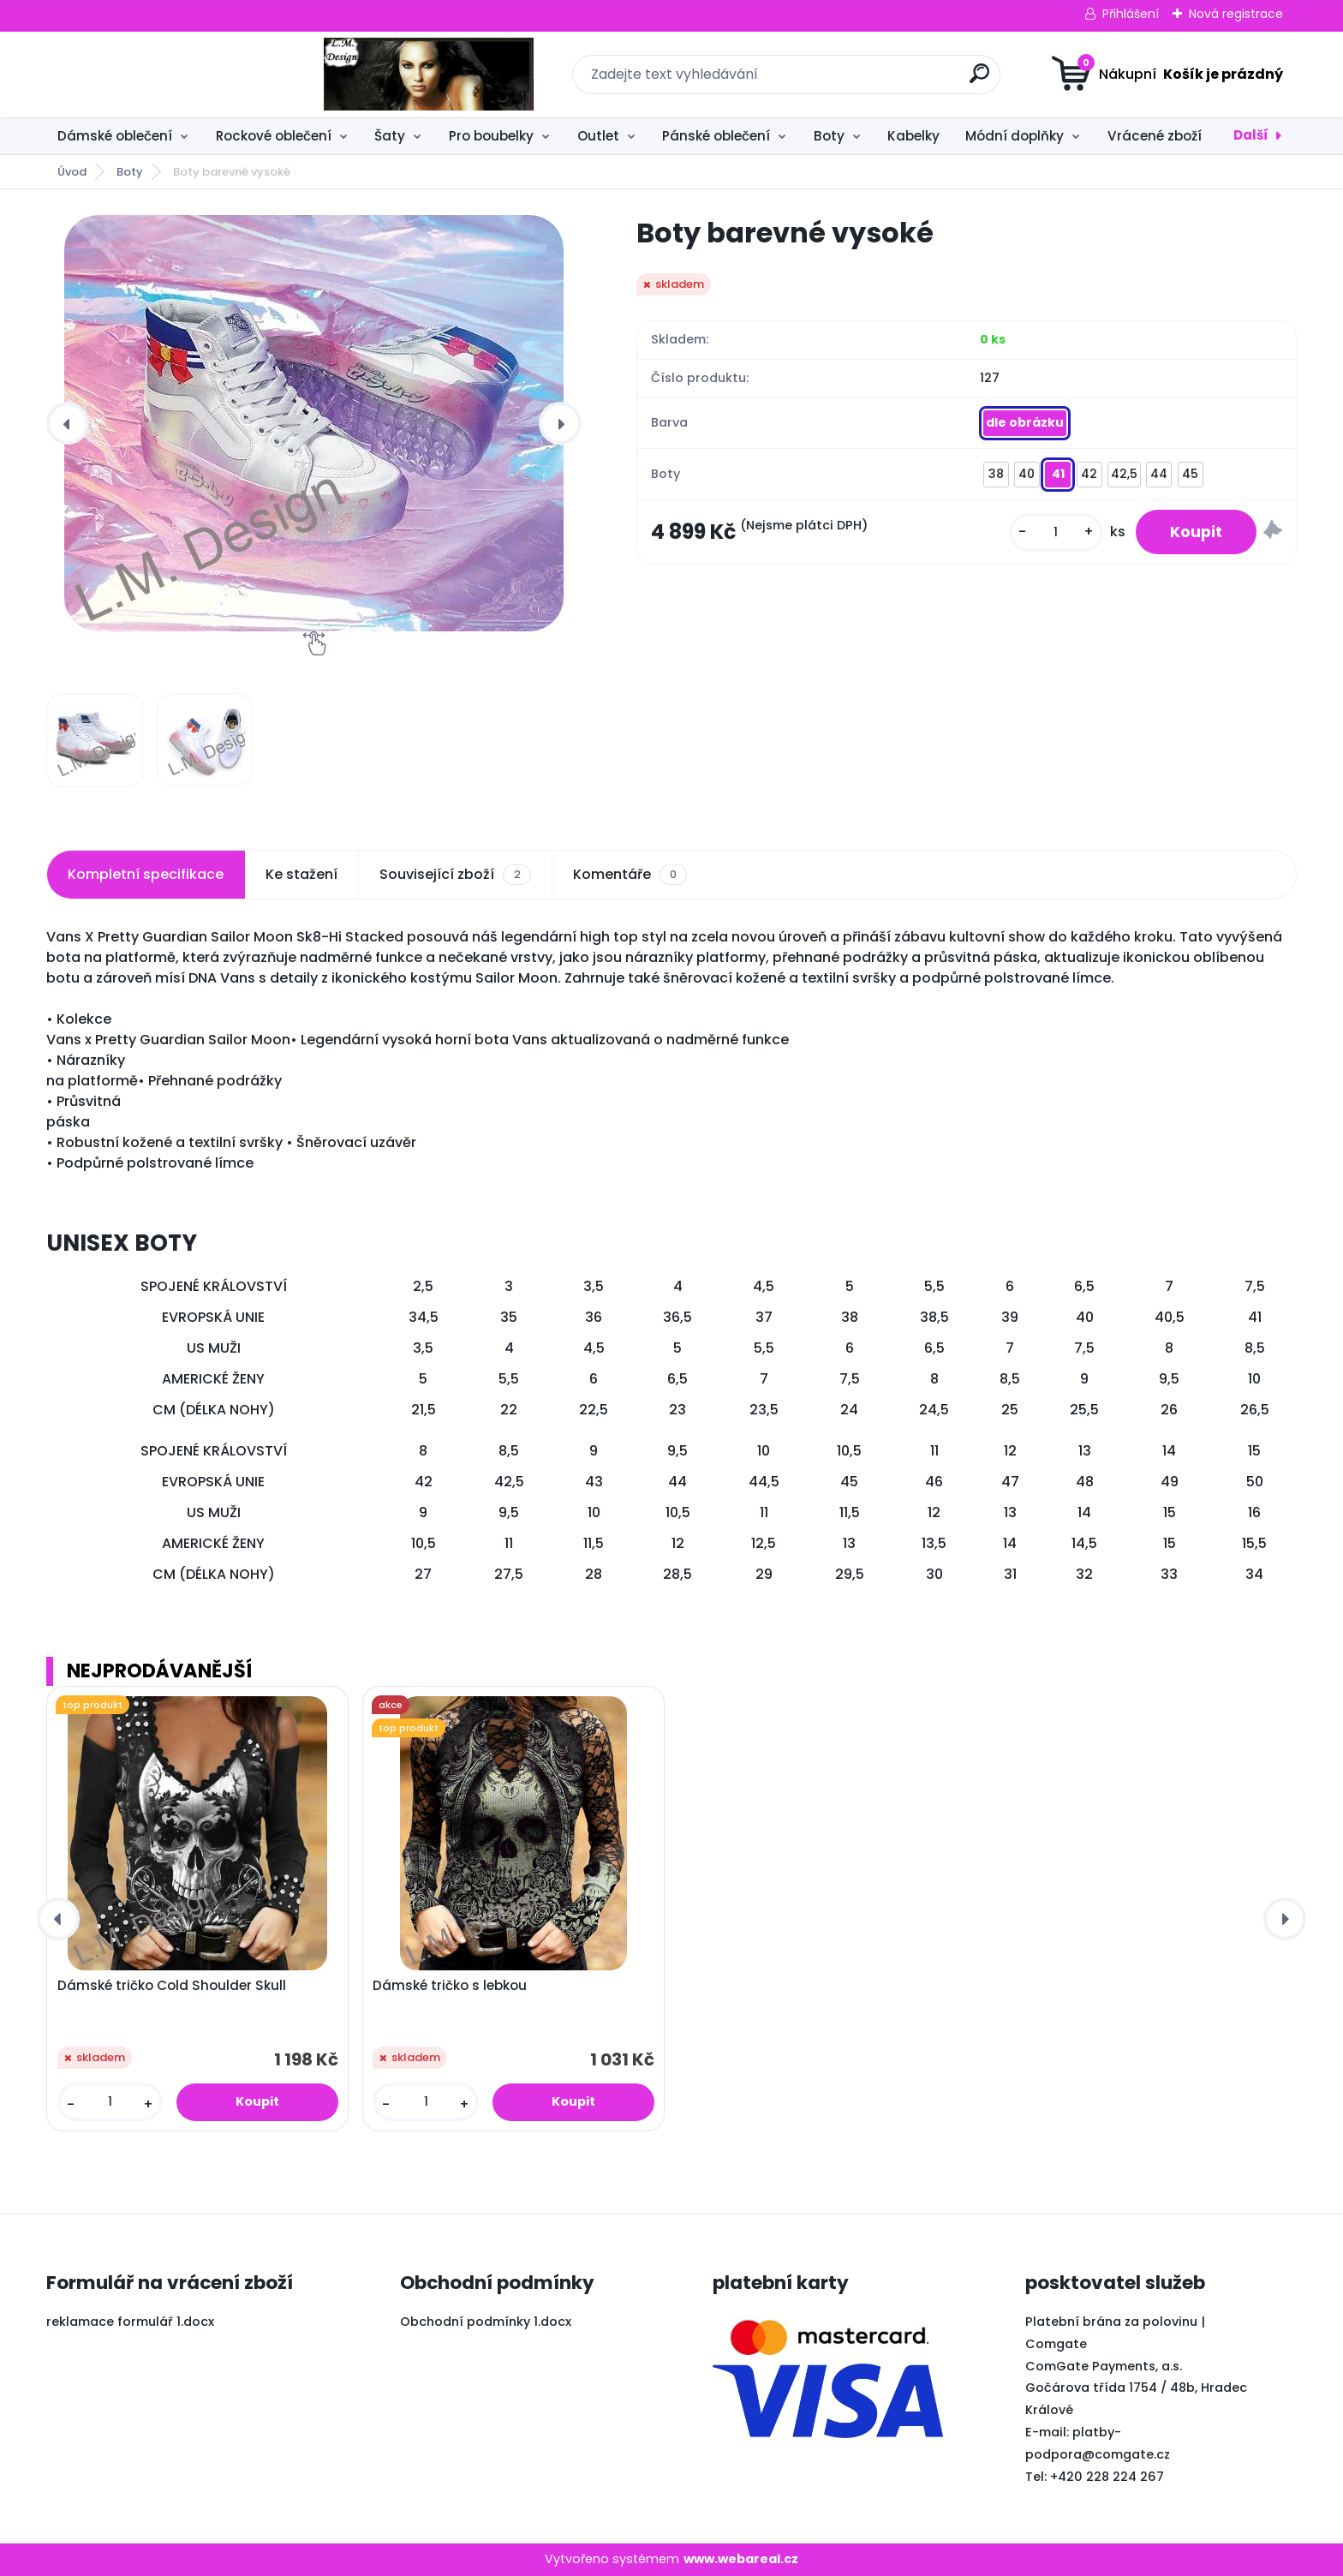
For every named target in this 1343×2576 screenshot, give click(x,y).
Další (1250, 135)
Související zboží (454, 874)
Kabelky (913, 136)
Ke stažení (301, 874)
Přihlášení (1130, 13)
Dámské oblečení (114, 136)
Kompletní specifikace (146, 874)
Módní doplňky (1014, 136)
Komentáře (630, 874)
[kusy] (1056, 532)
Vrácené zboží (1154, 136)
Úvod (72, 172)
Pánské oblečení (716, 136)
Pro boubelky (491, 136)
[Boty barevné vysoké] (314, 423)
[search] (841, 80)
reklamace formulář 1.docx (130, 2321)
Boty (829, 136)
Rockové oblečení (273, 136)
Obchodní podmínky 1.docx (485, 2321)
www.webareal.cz (740, 2558)
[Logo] (151, 74)
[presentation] (67, 423)
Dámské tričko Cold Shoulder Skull (171, 1985)
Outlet (598, 136)
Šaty (389, 136)
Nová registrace (1236, 13)
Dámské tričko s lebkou (450, 1985)
